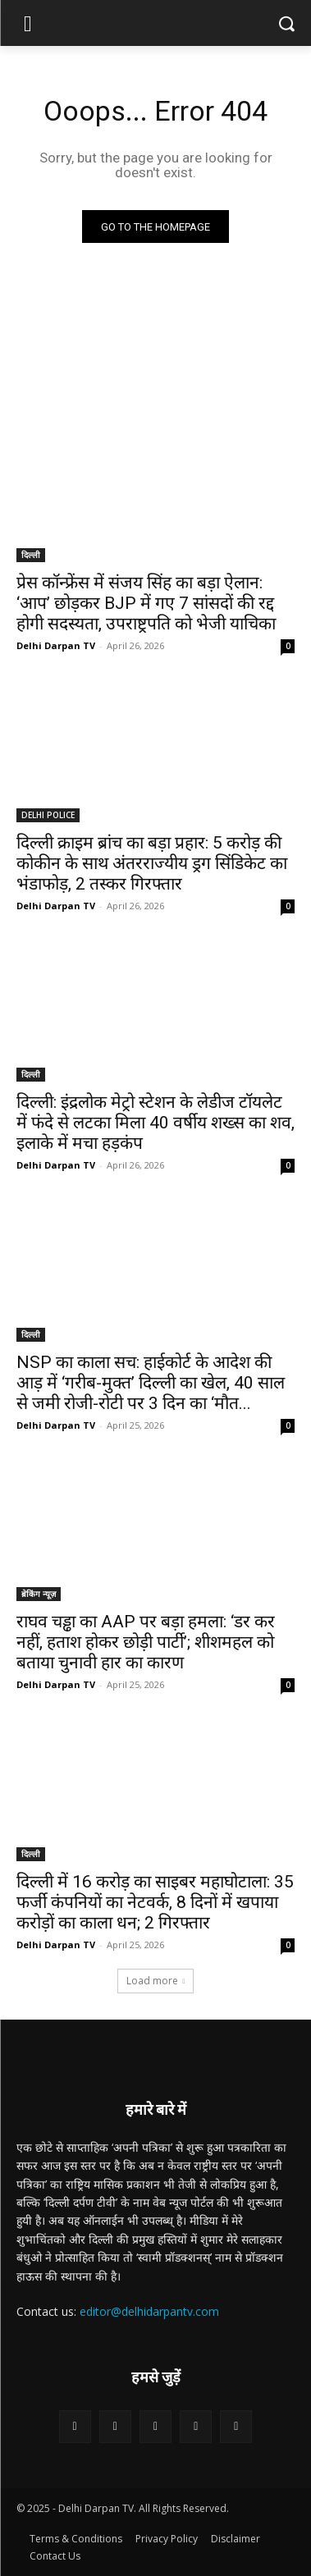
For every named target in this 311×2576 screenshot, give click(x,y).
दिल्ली (30, 554)
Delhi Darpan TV (55, 645)
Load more (155, 1981)
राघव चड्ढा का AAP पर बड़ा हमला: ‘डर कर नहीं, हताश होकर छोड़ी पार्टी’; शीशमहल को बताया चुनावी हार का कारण (145, 1642)
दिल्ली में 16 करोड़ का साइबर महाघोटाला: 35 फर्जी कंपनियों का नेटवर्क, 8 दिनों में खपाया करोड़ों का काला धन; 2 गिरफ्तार (155, 1902)
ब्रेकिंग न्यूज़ (38, 1593)
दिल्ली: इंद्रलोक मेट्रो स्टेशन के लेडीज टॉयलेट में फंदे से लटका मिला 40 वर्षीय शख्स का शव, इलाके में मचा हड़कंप (155, 1122)
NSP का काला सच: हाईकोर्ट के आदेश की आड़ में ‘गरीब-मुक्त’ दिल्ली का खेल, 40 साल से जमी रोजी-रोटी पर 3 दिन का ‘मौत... (150, 1382)
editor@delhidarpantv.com (149, 2311)
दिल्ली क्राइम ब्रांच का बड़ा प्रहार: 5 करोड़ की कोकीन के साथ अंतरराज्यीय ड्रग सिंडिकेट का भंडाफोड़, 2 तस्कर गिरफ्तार (151, 863)
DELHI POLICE (48, 815)
